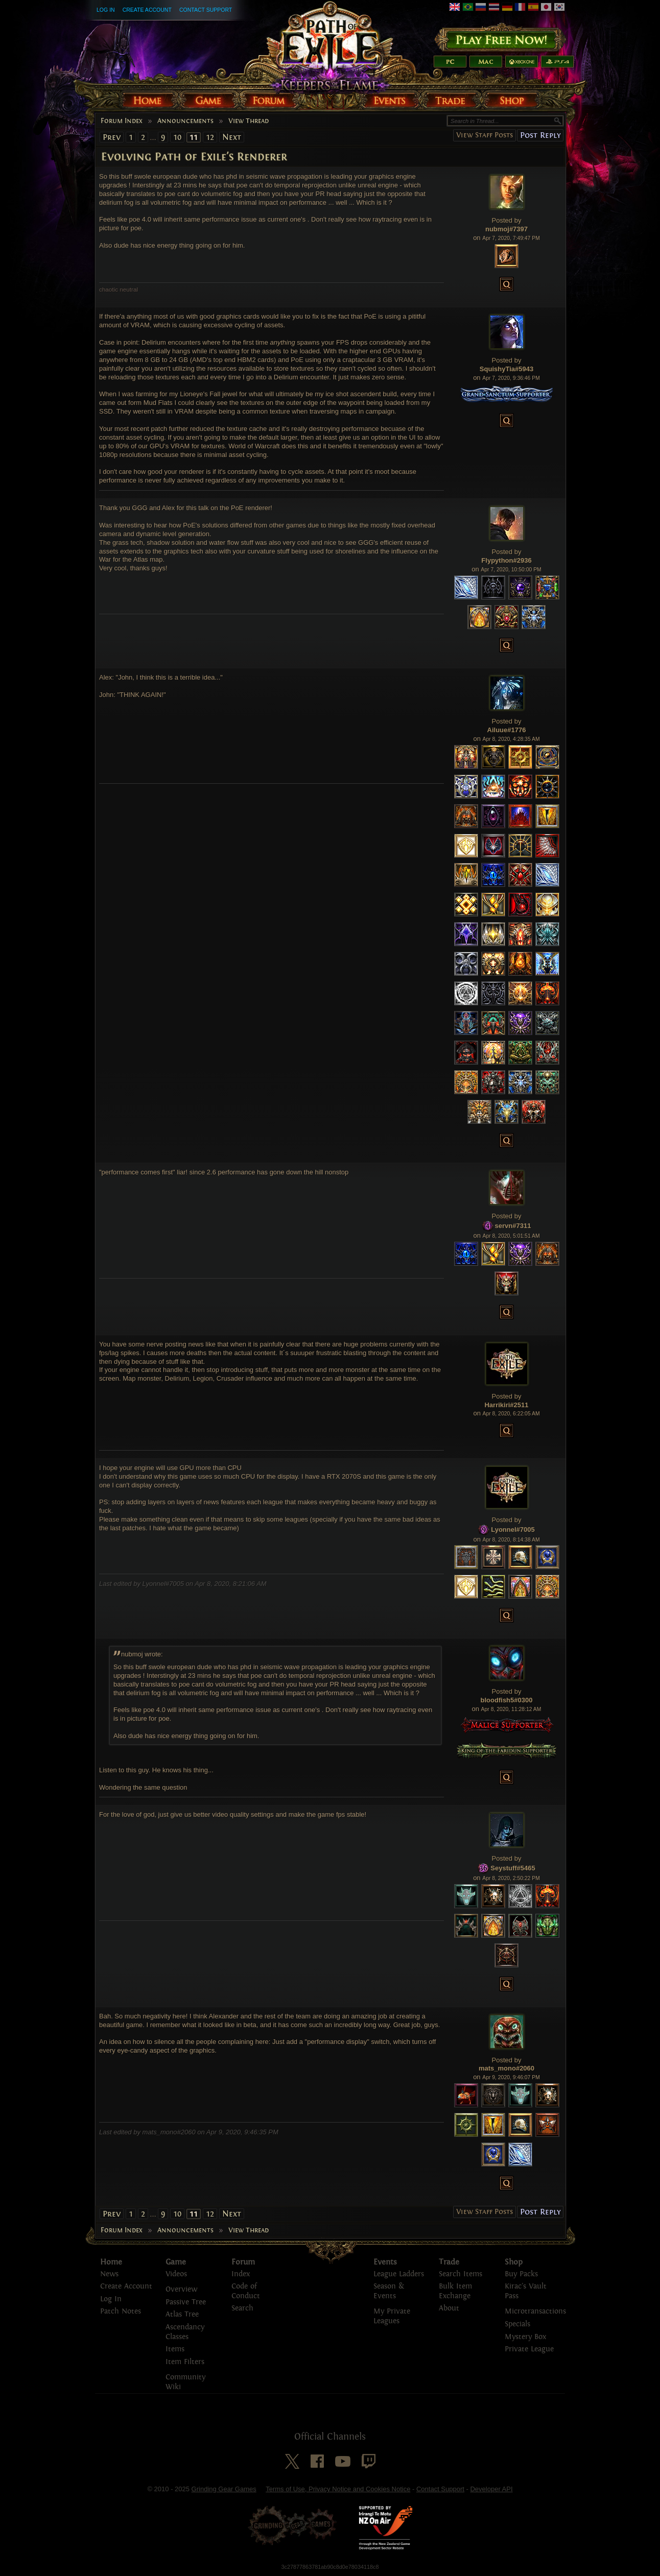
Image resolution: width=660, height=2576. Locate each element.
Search (242, 2308)
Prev (112, 137)
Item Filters (185, 2361)
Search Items (460, 2274)
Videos (176, 2274)
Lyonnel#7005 (513, 1529)
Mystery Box (525, 2336)
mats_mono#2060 (506, 2068)
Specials (517, 2324)
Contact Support (205, 10)
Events (385, 2262)
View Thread (248, 121)
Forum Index (122, 121)
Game (176, 2262)
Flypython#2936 (506, 560)
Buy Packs (521, 2274)
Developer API (491, 2489)
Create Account (147, 10)
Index (240, 2274)
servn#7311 (513, 1226)
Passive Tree (186, 2302)
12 (210, 137)
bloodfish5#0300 (507, 1700)
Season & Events (388, 2291)
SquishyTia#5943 (506, 369)
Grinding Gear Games (224, 2489)
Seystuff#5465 (512, 1868)
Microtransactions (535, 2311)
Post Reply (540, 135)
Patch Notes (120, 2311)
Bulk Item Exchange (455, 2291)
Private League (529, 2349)
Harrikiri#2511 (506, 1405)
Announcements (185, 121)
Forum (243, 2262)
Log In (106, 10)
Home (111, 2262)
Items (175, 2349)
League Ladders (398, 2274)
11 (194, 137)
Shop (514, 2262)
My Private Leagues (391, 2316)
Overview (181, 2289)
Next (231, 137)
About (449, 2308)
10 (177, 137)
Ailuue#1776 (506, 730)
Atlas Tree (182, 2314)
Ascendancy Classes (185, 2332)
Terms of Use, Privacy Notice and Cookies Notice (338, 2489)
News (109, 2274)
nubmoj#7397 (506, 229)
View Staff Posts (484, 135)
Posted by (507, 220)
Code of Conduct (245, 2291)
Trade (449, 2262)
